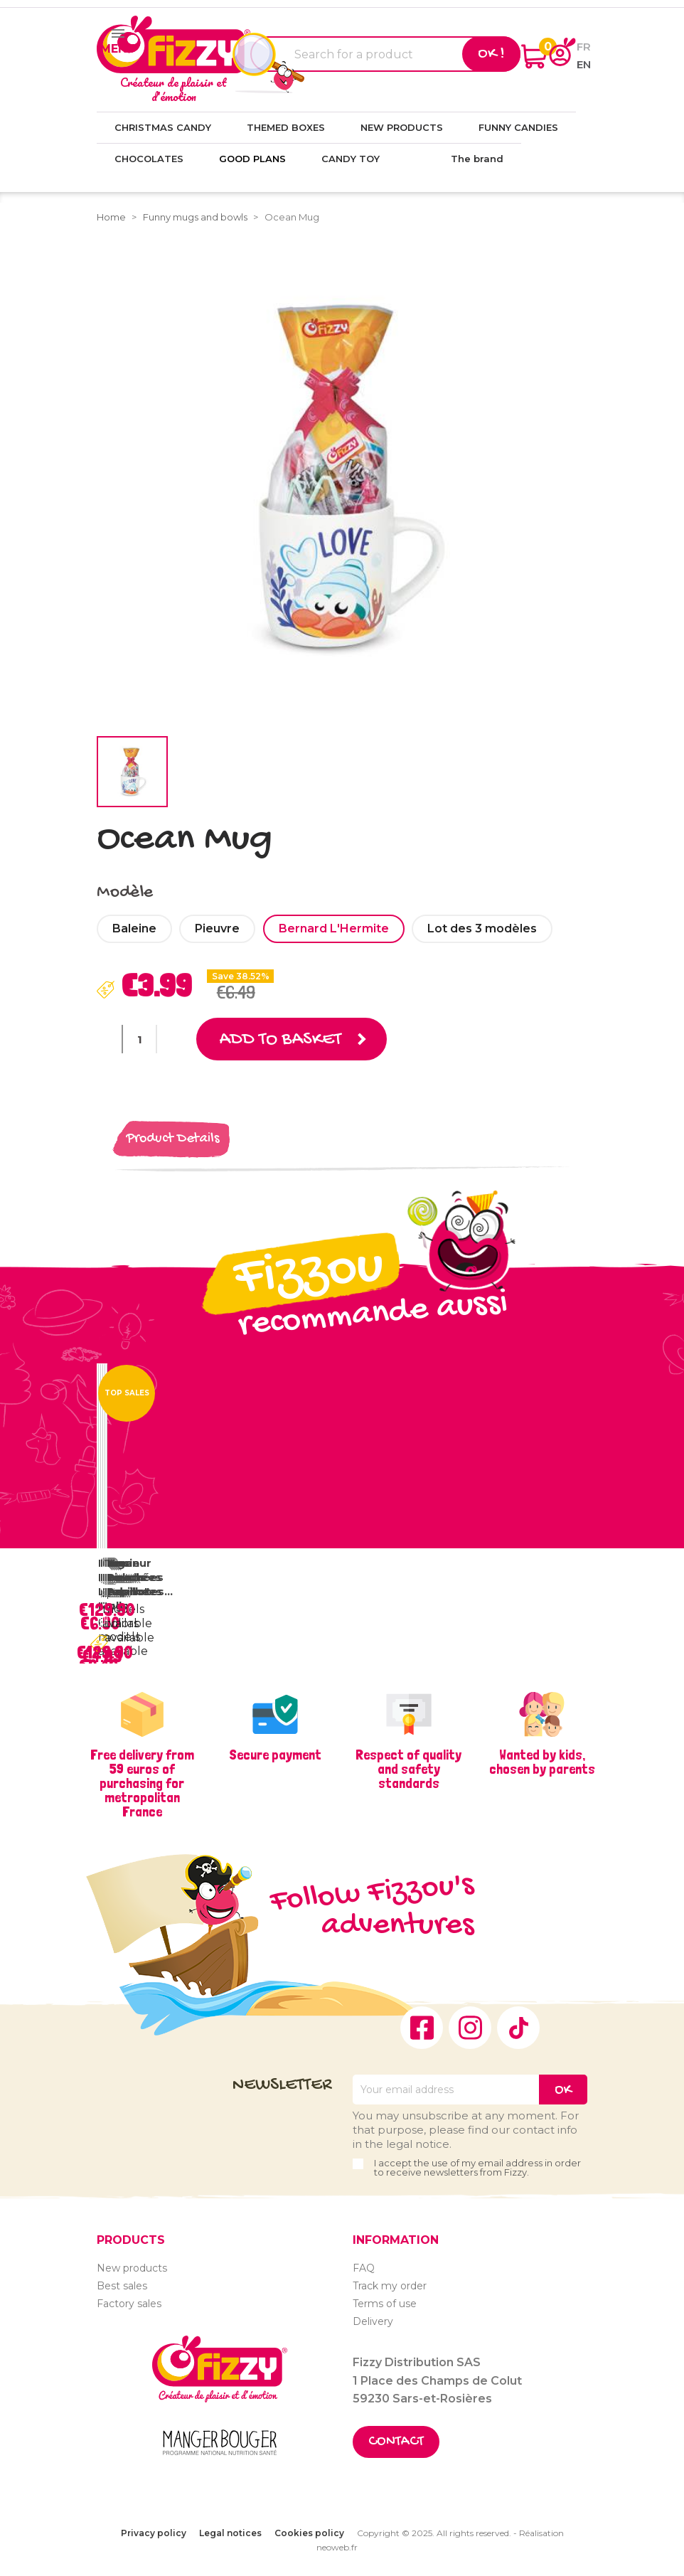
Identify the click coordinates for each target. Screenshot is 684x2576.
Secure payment (275, 1754)
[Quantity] (139, 1039)
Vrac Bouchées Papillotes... (140, 1577)
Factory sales (129, 2303)
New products (132, 2268)
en (584, 64)
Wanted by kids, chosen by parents (542, 1761)
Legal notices (230, 2533)
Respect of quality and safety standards (408, 1769)
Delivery (373, 2321)
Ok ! (491, 54)
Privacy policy (153, 2533)
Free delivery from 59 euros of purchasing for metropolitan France (142, 1783)
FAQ (364, 2268)
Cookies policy (309, 2533)
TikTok (518, 2027)
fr (584, 46)
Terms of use (385, 2303)
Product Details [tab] (173, 1139)
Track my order (390, 2285)
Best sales (122, 2285)
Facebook (421, 2027)
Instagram (470, 2027)
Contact (396, 2442)
